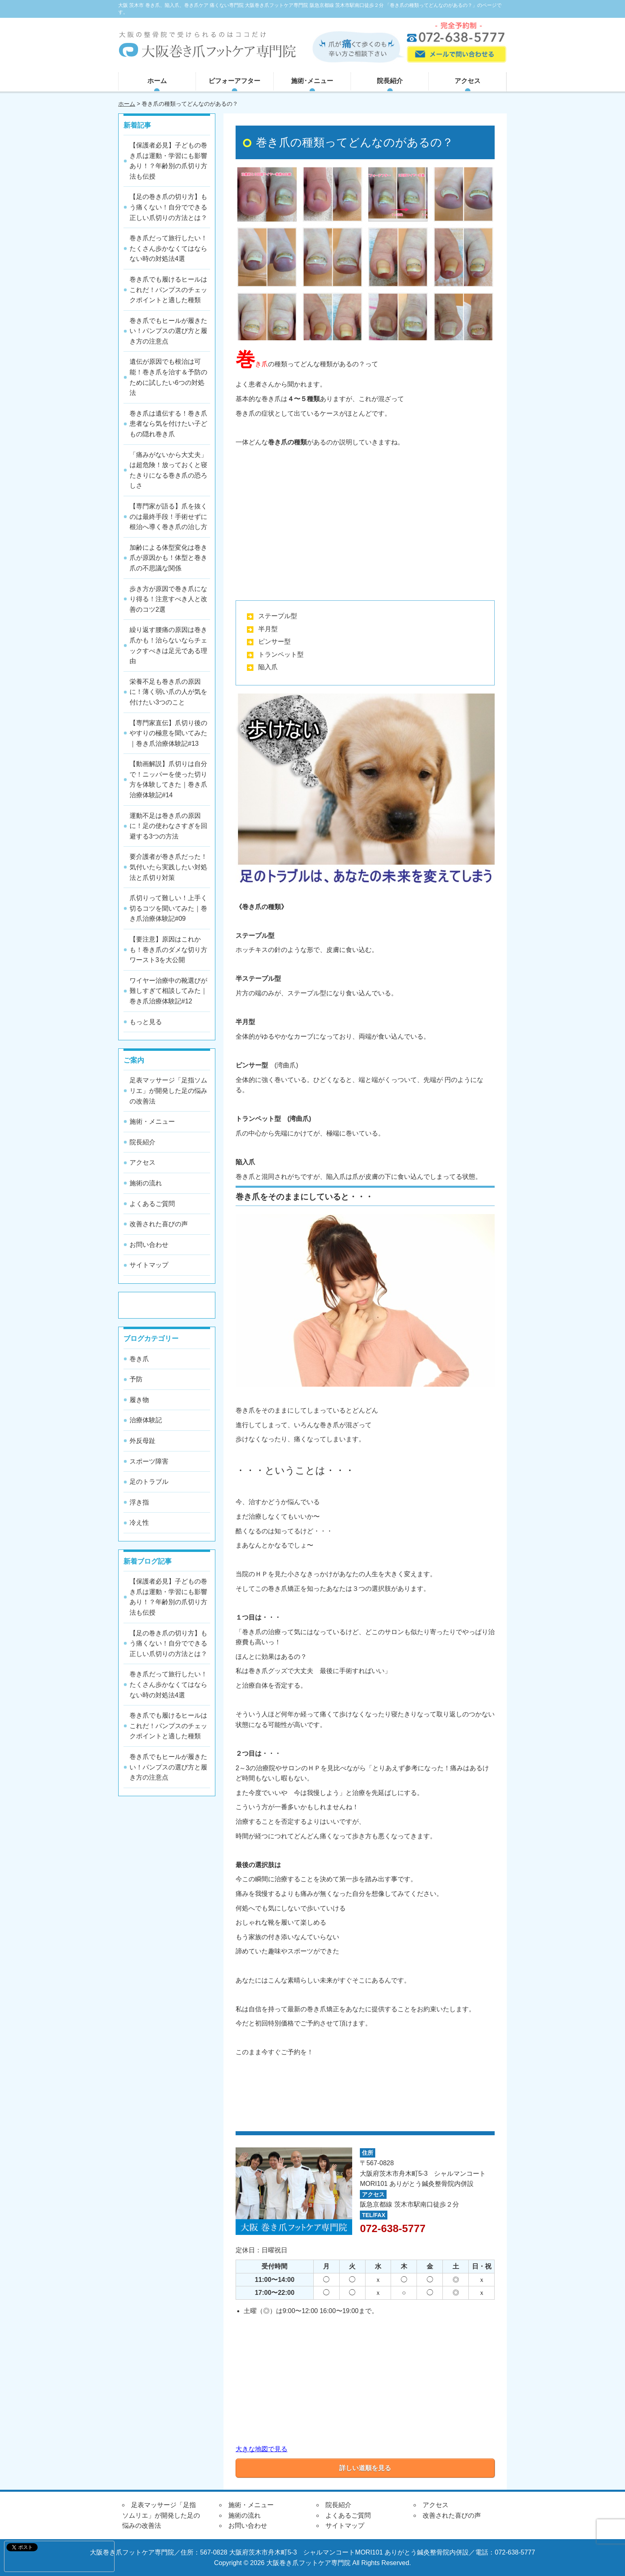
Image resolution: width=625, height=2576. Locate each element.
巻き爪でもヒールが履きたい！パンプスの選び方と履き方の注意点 (168, 331)
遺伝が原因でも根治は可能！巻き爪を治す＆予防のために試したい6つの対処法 (168, 377)
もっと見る (146, 1021)
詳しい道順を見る (365, 2468)
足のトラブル (149, 1481)
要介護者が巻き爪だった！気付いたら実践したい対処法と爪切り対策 (168, 867)
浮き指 (139, 1502)
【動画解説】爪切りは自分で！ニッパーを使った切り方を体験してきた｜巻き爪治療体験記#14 (168, 779)
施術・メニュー (152, 1121)
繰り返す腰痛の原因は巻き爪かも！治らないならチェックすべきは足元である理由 (168, 645)
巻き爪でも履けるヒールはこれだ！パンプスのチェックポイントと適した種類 (168, 289)
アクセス (467, 80)
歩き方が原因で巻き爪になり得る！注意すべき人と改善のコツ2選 (168, 599)
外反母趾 (142, 1440)
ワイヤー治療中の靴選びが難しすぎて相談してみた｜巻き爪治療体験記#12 (168, 991)
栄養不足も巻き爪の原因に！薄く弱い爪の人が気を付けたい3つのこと (168, 692)
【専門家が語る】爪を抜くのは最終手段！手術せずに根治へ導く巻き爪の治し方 (168, 516)
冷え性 (139, 1522)
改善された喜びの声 (159, 1224)
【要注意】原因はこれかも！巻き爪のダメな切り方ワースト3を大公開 (168, 949)
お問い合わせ (149, 1244)
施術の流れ (146, 1183)
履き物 (139, 1399)
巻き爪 (139, 1358)
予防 (136, 1379)
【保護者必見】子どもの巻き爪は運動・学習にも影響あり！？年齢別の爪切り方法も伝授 (168, 161)
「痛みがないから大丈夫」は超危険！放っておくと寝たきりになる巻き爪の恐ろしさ (168, 470)
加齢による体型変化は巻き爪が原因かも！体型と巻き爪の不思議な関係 (168, 558)
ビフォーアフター (234, 80)
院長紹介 (390, 80)
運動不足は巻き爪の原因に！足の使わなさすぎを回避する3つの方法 (168, 826)
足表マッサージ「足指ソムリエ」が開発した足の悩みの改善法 (168, 1090)
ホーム (157, 80)
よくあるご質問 (152, 1203)
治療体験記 (146, 1420)
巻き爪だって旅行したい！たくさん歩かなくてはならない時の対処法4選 (168, 248)
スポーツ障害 (149, 1461)
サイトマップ (149, 1264)
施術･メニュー (312, 80)
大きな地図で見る (261, 2449)
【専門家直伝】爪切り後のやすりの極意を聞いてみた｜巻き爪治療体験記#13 (168, 733)
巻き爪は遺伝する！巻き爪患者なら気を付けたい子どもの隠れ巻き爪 (168, 424)
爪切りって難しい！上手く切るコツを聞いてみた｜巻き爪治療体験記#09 (168, 908)
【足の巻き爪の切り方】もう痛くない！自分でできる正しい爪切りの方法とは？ (168, 207)
